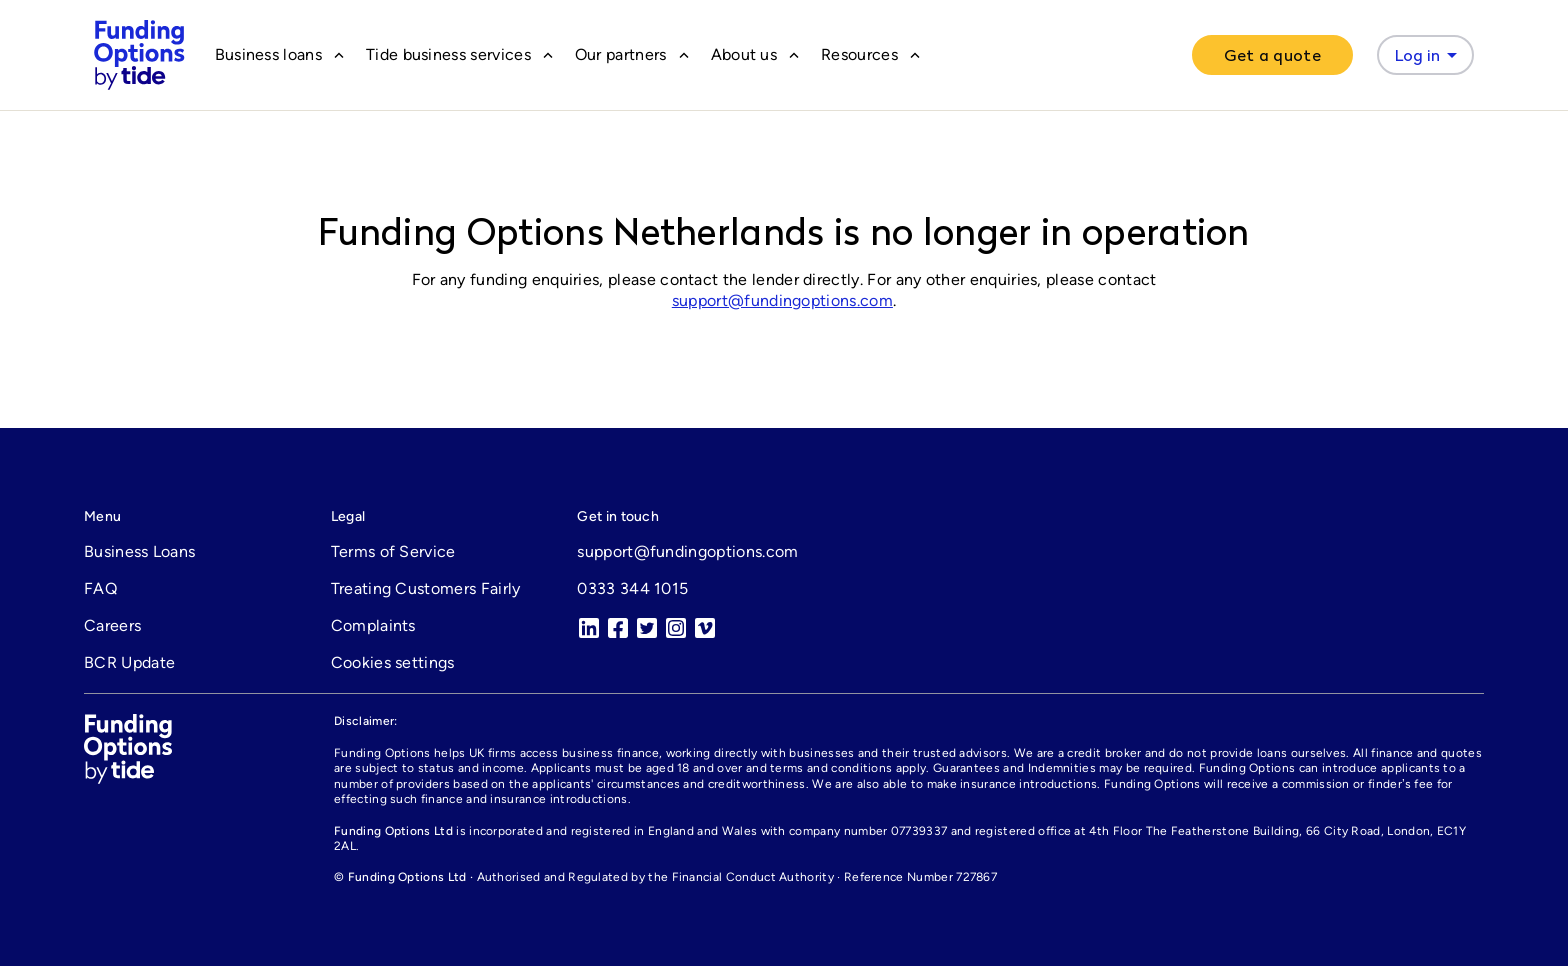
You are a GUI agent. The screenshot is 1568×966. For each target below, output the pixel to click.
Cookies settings (393, 662)
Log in (1429, 55)
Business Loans (139, 551)
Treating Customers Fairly (426, 588)
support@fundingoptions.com (782, 300)
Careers (112, 625)
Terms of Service (393, 551)
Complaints (373, 625)
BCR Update (129, 662)
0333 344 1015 (632, 588)
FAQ (100, 588)
